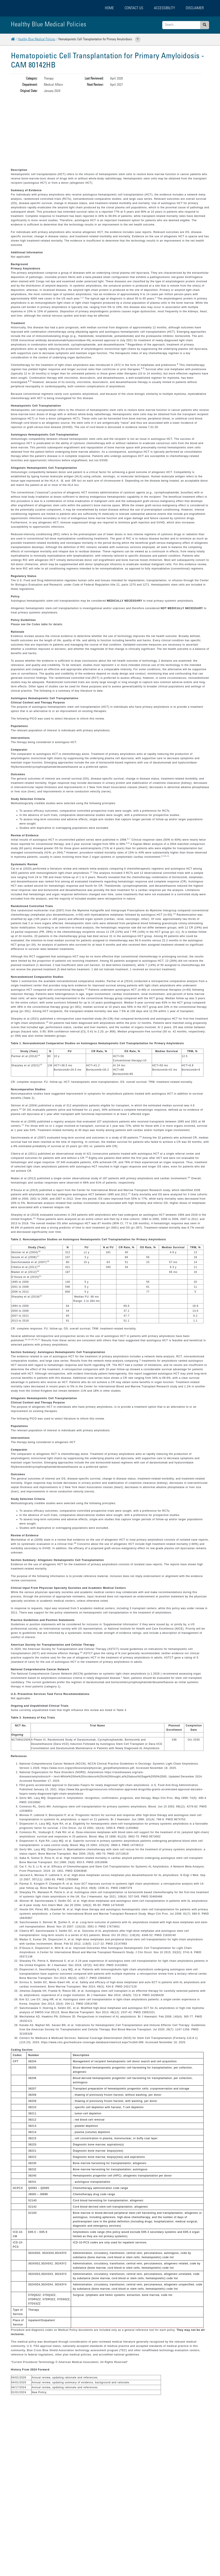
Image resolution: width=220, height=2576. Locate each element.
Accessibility (164, 8)
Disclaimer (195, 8)
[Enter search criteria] (181, 25)
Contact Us (134, 8)
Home (109, 8)
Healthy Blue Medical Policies (36, 39)
